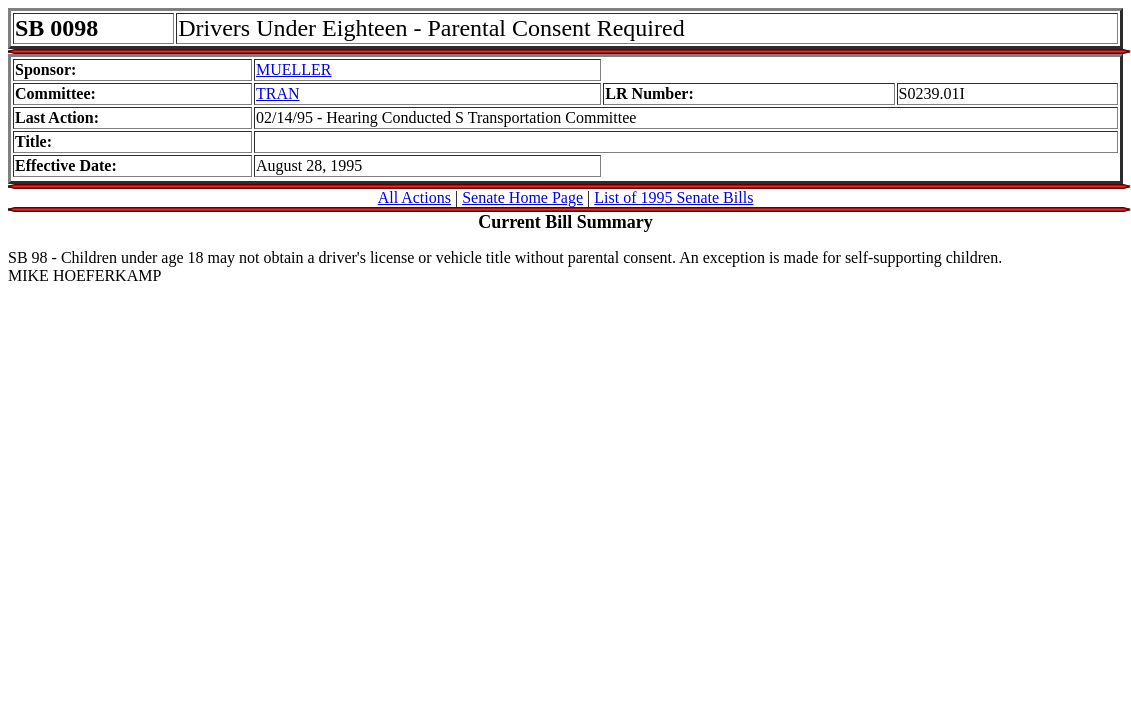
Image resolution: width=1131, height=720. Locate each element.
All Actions (414, 197)
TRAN (278, 93)
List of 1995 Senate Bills (673, 197)
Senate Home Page (522, 197)
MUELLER (294, 69)
